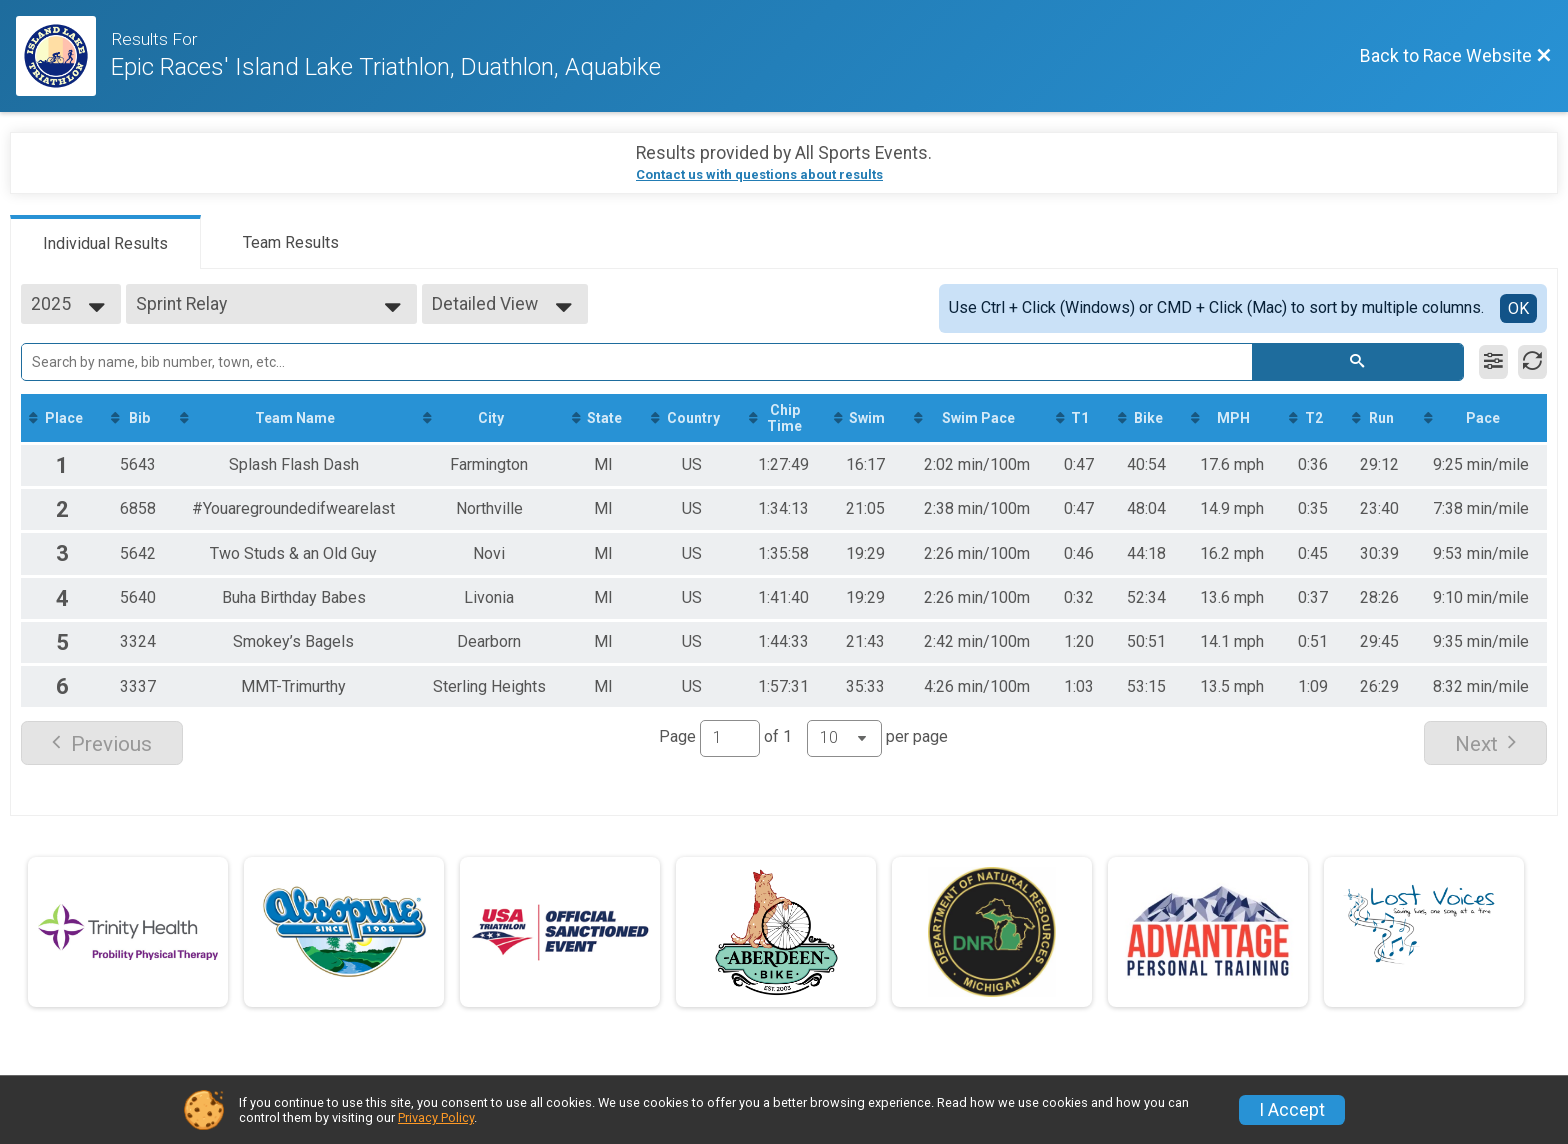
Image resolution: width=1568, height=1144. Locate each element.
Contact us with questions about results (759, 174)
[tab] (105, 242)
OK (1518, 308)
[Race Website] (63, 56)
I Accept (1292, 1110)
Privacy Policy (436, 1117)
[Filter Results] (1493, 362)
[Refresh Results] (1532, 362)
